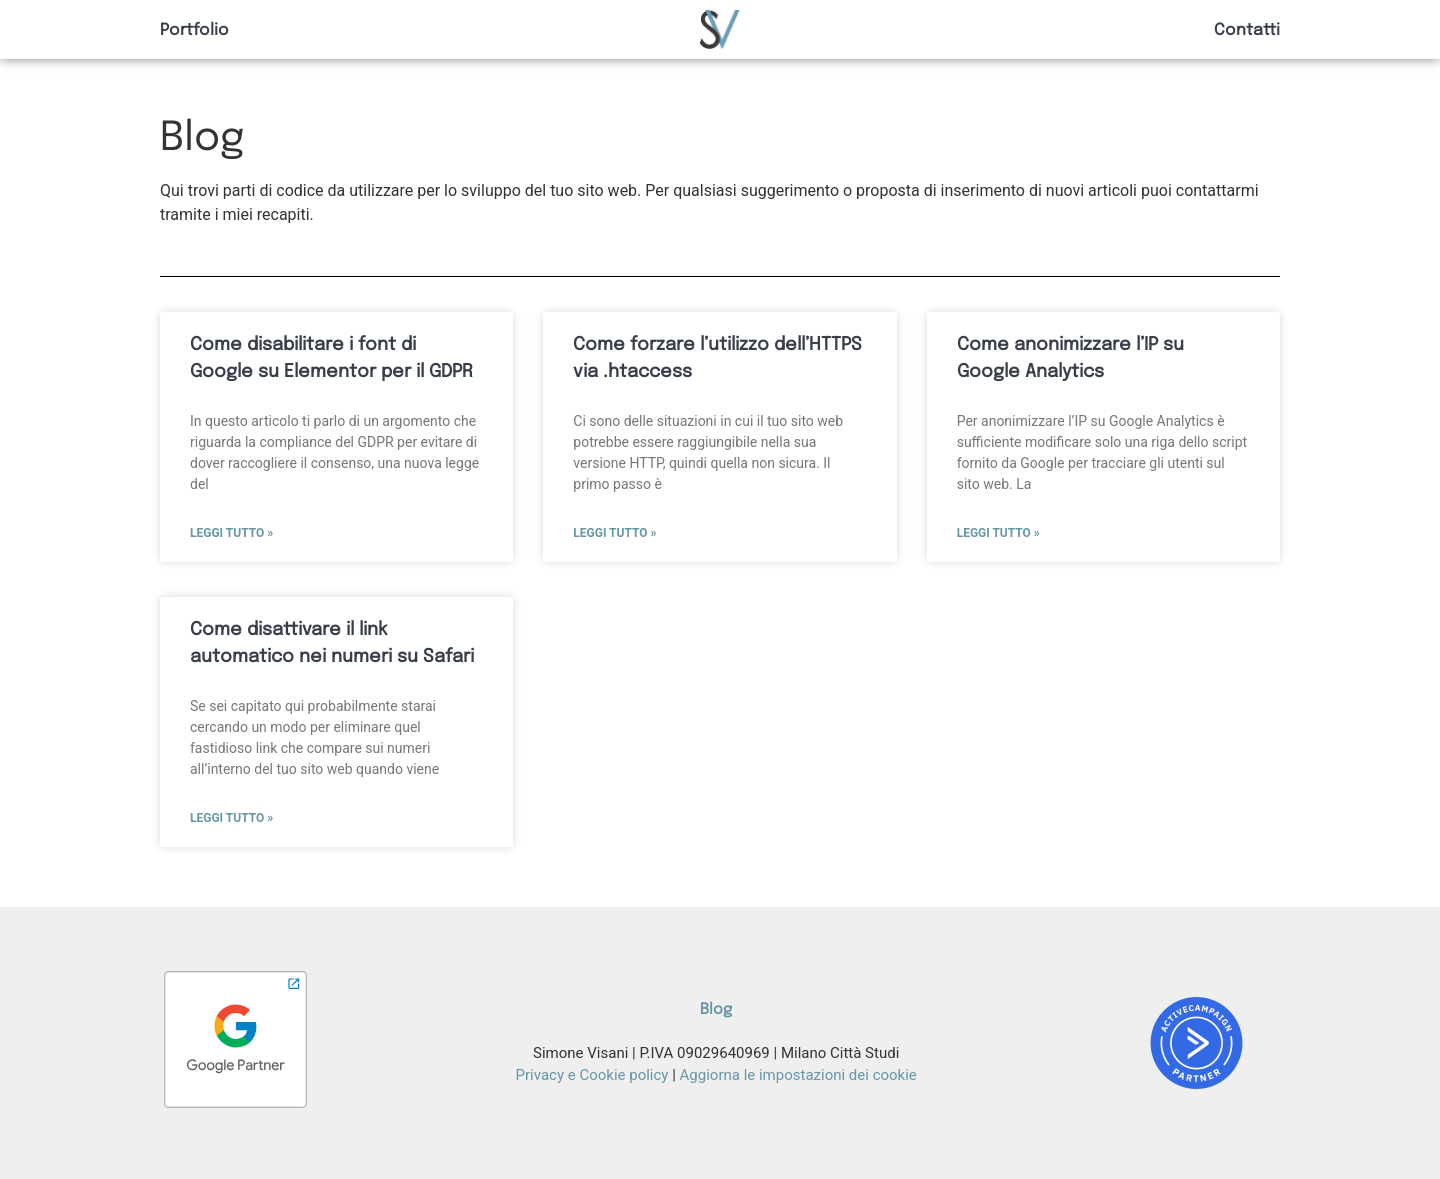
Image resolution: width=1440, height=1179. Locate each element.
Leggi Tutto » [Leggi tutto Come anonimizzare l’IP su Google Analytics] (998, 533)
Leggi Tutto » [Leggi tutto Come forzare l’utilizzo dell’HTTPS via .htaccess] (614, 533)
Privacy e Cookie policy (592, 1075)
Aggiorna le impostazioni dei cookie (798, 1075)
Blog (716, 1010)
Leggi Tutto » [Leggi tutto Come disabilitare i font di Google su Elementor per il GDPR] (231, 533)
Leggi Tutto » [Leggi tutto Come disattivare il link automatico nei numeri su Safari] (231, 818)
